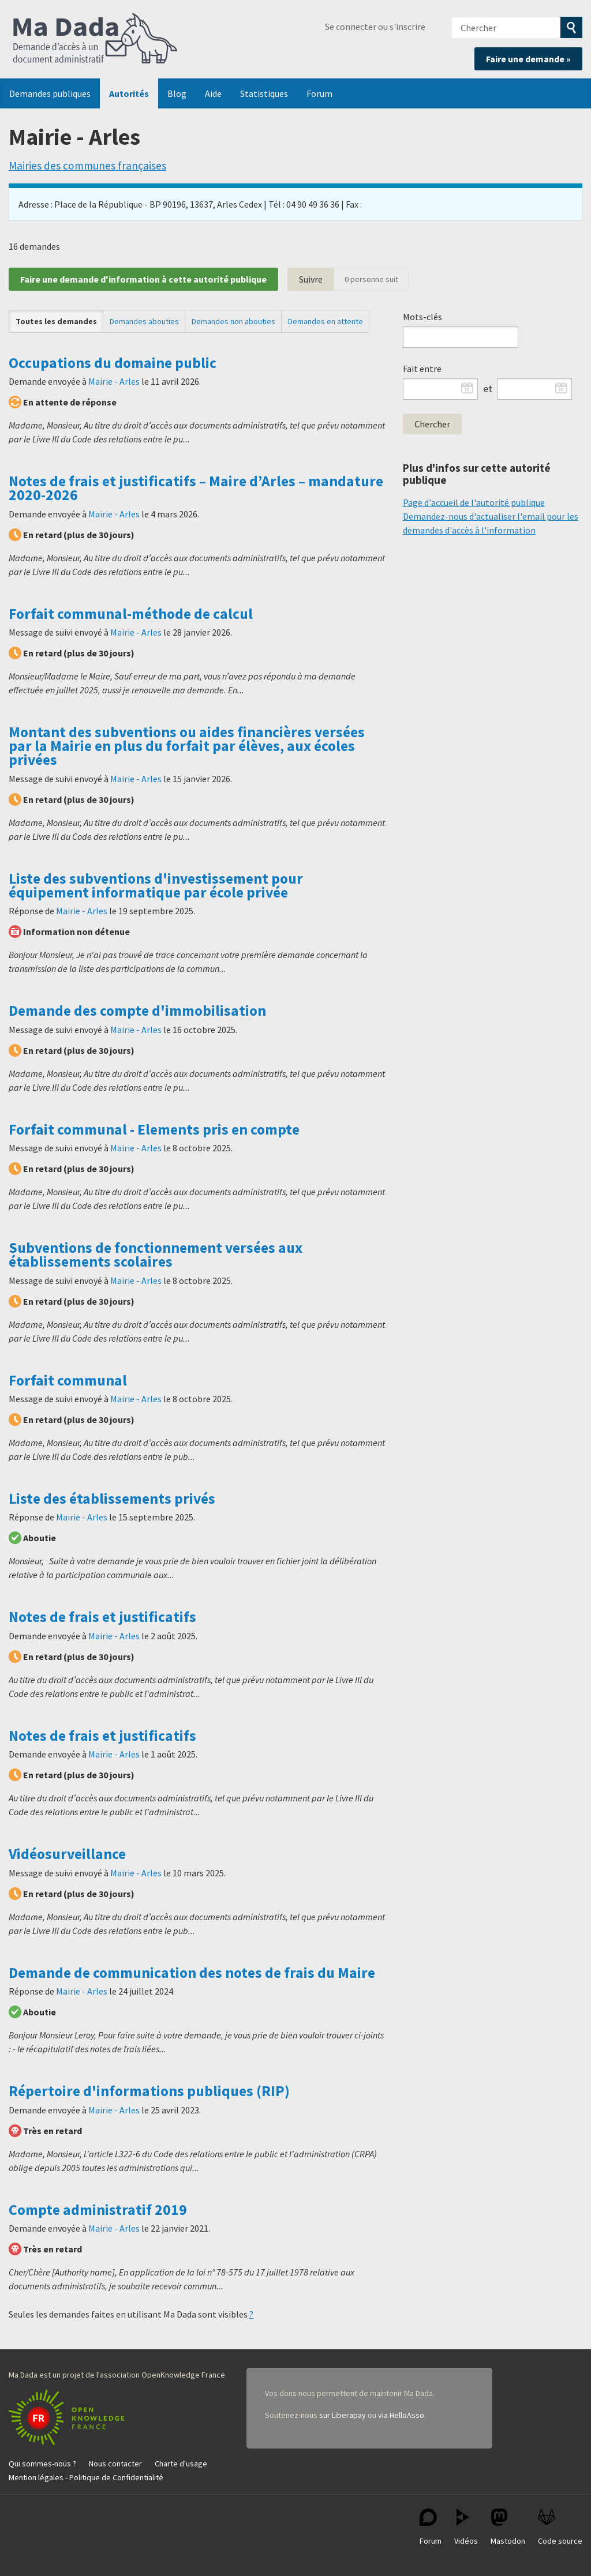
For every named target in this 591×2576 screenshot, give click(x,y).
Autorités (129, 93)
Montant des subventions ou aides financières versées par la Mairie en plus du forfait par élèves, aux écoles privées (187, 746)
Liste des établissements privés (112, 1498)
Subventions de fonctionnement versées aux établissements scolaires (155, 1254)
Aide (213, 93)
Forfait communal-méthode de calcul (131, 613)
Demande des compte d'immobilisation (137, 1010)
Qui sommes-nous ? (42, 2463)
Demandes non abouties (233, 321)
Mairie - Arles (114, 381)
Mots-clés (422, 316)
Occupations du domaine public (112, 363)
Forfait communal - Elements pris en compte (154, 1129)
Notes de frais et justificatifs (102, 1617)
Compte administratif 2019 (98, 2210)
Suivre (311, 279)
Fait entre (422, 368)
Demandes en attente (325, 321)
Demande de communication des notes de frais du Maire (192, 1972)
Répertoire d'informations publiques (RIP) (149, 2091)
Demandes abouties (144, 321)
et (487, 388)
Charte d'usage (181, 2463)
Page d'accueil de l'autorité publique (474, 502)
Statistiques (264, 93)
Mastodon (508, 2527)
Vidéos (466, 2527)
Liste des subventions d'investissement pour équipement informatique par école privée (156, 885)
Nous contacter (115, 2463)
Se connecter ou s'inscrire (375, 26)
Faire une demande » (528, 59)
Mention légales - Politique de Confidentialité (86, 2477)
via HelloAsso (401, 2415)
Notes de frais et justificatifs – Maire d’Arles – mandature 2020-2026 (196, 488)
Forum (319, 93)
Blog (176, 93)
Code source (560, 2527)
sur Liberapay (342, 2415)
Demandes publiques (50, 93)
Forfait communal (68, 1380)
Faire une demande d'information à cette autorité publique (143, 279)
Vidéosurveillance (67, 1854)
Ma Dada (95, 39)
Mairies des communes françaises (87, 165)
